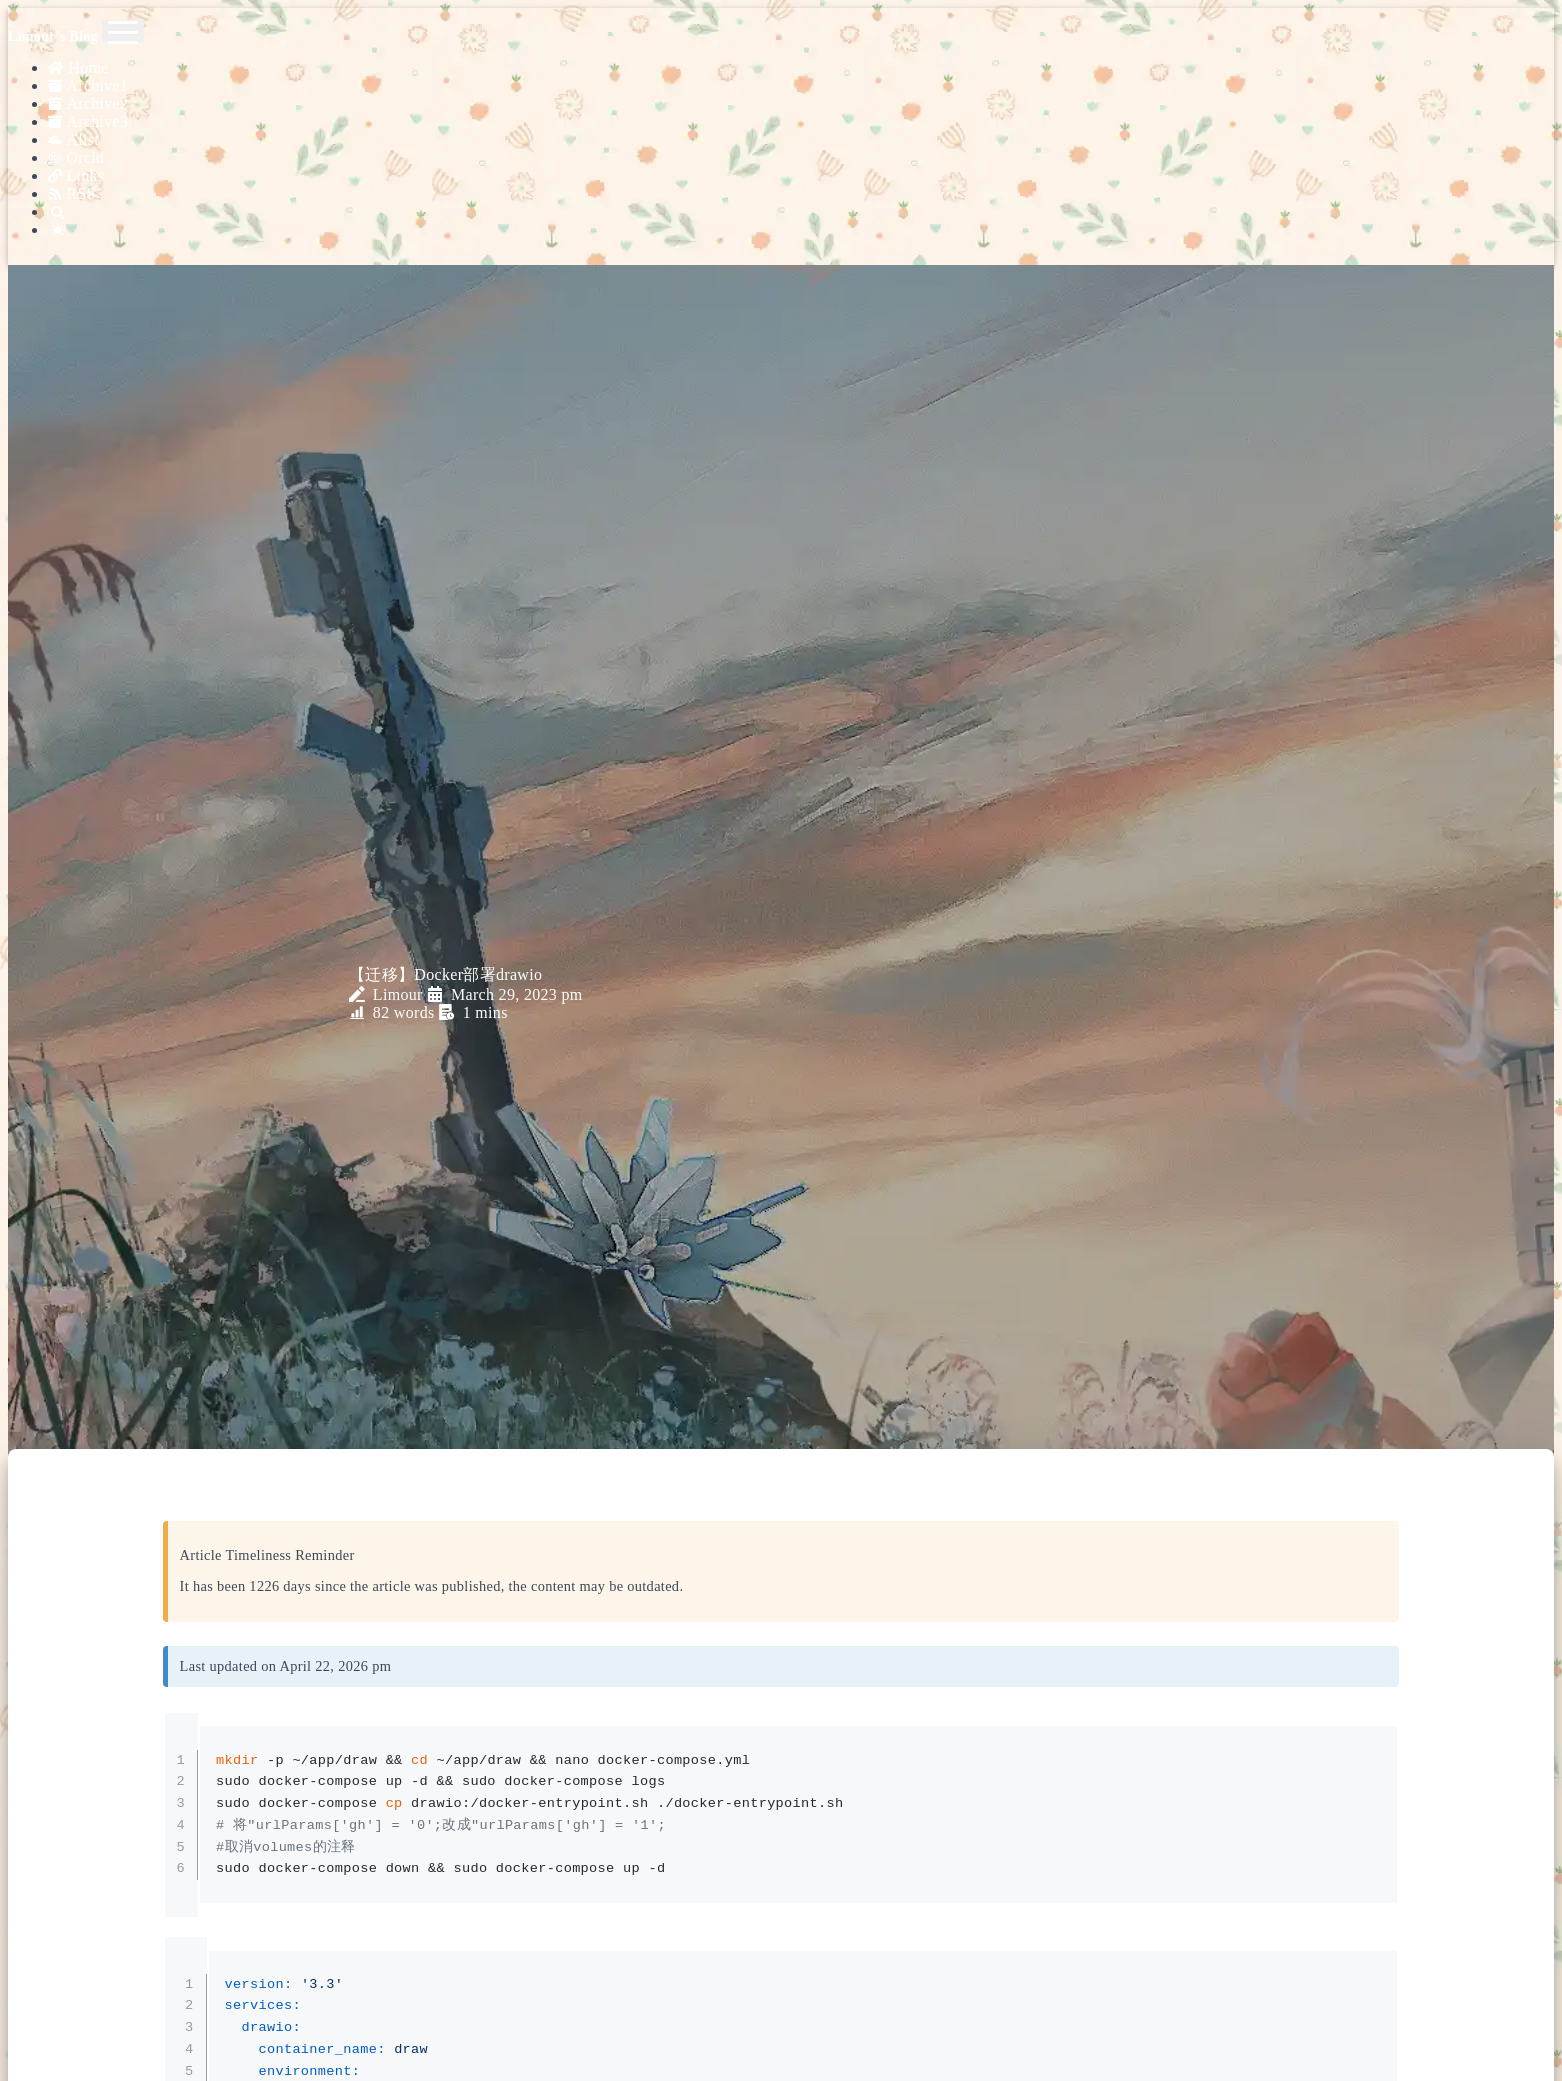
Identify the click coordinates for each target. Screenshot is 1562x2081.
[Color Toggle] (801, 211)
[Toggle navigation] (123, 31)
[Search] (801, 195)
